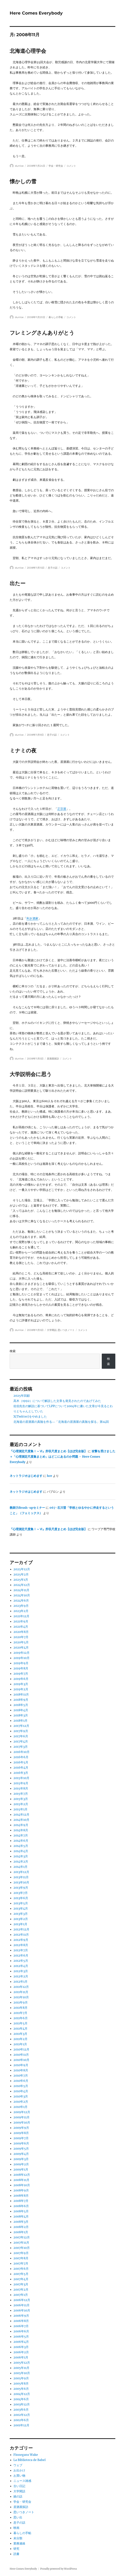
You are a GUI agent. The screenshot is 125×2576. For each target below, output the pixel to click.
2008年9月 (21, 2190)
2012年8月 (20, 1945)
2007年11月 (21, 2242)
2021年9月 (20, 1621)
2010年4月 (20, 2091)
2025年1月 (20, 1579)
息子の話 (52, 567)
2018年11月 (21, 1694)
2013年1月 (20, 1924)
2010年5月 (20, 2086)
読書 (16, 2554)
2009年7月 (21, 2138)
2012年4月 (20, 1966)
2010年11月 (21, 2054)
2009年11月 (21, 2117)
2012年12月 (21, 1929)
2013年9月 (20, 1887)
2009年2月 (21, 2164)
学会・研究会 (56, 165)
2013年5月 (20, 1903)
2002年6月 (21, 2420)
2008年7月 (20, 2201)
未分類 (17, 2538)
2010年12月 (21, 2049)
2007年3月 (20, 2284)
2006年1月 (20, 2357)
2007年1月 (20, 2295)
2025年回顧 (21, 1395)
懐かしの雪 (23, 181)
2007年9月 (21, 2253)
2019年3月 (20, 1684)
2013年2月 (20, 1919)
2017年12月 (21, 1726)
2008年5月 (21, 2211)
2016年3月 (20, 1773)
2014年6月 (20, 1840)
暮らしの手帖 (56, 317)
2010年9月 (20, 2065)
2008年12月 (21, 2174)
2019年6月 (20, 1679)
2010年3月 (20, 2096)
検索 (13, 1351)
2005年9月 (21, 2378)
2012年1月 (20, 1981)
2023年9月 (21, 1606)
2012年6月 (20, 1955)
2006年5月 (21, 2336)
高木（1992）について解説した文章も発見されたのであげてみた (57, 1401)
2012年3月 (20, 1971)
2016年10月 (21, 1752)
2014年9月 (20, 1825)
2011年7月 (20, 2013)
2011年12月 (21, 1987)
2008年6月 (21, 2206)
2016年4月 (20, 1767)
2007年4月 (20, 2279)
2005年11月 (21, 2368)
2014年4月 (20, 1851)
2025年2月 (21, 1574)
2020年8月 (21, 1632)
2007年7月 (20, 2263)
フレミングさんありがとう (42, 333)
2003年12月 (21, 2404)
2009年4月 (21, 2154)
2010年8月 (20, 2070)
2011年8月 (20, 2007)
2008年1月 (20, 2232)
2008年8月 (21, 2195)
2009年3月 (21, 2159)
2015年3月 (20, 1799)
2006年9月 (21, 2315)
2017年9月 (20, 1731)
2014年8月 (20, 1830)
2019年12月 (21, 1653)
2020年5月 (21, 1642)
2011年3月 (20, 2034)
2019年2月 (20, 1689)
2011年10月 (21, 1997)
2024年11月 (21, 1590)
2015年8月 (20, 1788)
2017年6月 (20, 1736)
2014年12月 (21, 1814)
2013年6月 (20, 1898)
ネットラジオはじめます (26, 1476)
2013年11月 (21, 1877)
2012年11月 (21, 1934)
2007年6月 (21, 2268)
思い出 (17, 2517)
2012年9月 (20, 1940)
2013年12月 (21, 1872)
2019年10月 (21, 1658)
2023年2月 (20, 1611)
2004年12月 (21, 2394)
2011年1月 (20, 2044)
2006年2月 (21, 2352)
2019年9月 (20, 1663)
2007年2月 (20, 2289)
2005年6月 (21, 2389)
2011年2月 (20, 2039)
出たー (17, 583)
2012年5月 (20, 1960)
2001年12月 (21, 2425)
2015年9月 (20, 1783)
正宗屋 (61, 809)
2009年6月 (21, 2143)
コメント (71, 165)
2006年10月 (21, 2310)
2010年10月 (21, 2060)
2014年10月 (21, 1820)
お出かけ (19, 2470)
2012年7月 (20, 1950)
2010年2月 (20, 2101)
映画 (16, 2528)
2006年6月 (21, 2331)
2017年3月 (20, 1746)
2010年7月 (20, 2075)
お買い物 (19, 2475)
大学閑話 (52, 1329)
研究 (16, 2548)
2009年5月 (21, 2148)
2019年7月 (20, 1673)
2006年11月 (21, 2305)
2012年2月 (20, 1976)
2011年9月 (20, 2002)
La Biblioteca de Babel (29, 2460)
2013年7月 (20, 1893)
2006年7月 (21, 2326)
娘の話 (17, 2496)
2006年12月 (21, 2300)
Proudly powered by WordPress (58, 2568)
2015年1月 (20, 1809)
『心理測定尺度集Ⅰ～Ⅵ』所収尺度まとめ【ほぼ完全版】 (48, 1451)
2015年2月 (20, 1804)
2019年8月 (20, 1668)
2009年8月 (21, 2133)
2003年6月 (21, 2409)
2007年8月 (20, 2258)
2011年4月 (20, 2028)
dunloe (19, 165)
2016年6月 (20, 1757)
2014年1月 (20, 1867)
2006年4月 (21, 2342)
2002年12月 (21, 2415)
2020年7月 (20, 1637)
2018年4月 (20, 1710)
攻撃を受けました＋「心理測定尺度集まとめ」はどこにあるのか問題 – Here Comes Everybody (62, 1456)
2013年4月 (20, 1908)
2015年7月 (20, 1793)
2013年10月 (21, 1882)
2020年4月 (21, 1647)
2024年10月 (21, 1595)
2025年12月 (21, 1569)
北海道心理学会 (28, 51)
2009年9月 (21, 2128)
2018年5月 (20, 1705)
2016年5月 (20, 1762)
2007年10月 (21, 2248)
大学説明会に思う (31, 1074)
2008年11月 (21, 2180)
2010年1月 (20, 2107)
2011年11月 (20, 1992)
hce (49, 1476)
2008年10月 (21, 2185)
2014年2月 (20, 1861)
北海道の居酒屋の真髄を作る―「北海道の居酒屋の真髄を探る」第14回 (61, 1422)
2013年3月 (20, 1914)
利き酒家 (32, 918)
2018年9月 (20, 1699)
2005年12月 (21, 2362)
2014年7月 (20, 1835)
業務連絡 (19, 2543)
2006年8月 (21, 2321)
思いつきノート (66, 1329)
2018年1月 (20, 1720)
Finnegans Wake (25, 2455)
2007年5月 (20, 2274)
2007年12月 (21, 2237)
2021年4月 (20, 1626)
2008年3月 (20, 2221)
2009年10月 (21, 2122)
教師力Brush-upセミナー (27, 1507)
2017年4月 (20, 1741)
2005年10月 (21, 2373)
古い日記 (19, 2486)
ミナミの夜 (23, 750)
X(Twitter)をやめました (30, 1416)
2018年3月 (20, 1715)
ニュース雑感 (22, 2481)
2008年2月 (21, 2227)
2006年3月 (21, 2347)
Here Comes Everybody (36, 13)
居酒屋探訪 (53, 1058)
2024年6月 (21, 1600)
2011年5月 (20, 2023)
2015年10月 (21, 1778)
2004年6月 (21, 2399)
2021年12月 (21, 1616)
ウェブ (17, 2465)
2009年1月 (20, 2169)
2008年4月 (21, 2216)
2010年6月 (20, 2081)
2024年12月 (21, 1585)
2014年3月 (20, 1856)
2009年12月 (21, 2112)
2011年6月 (20, 2018)
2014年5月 (20, 1846)
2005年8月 (21, 2383)
